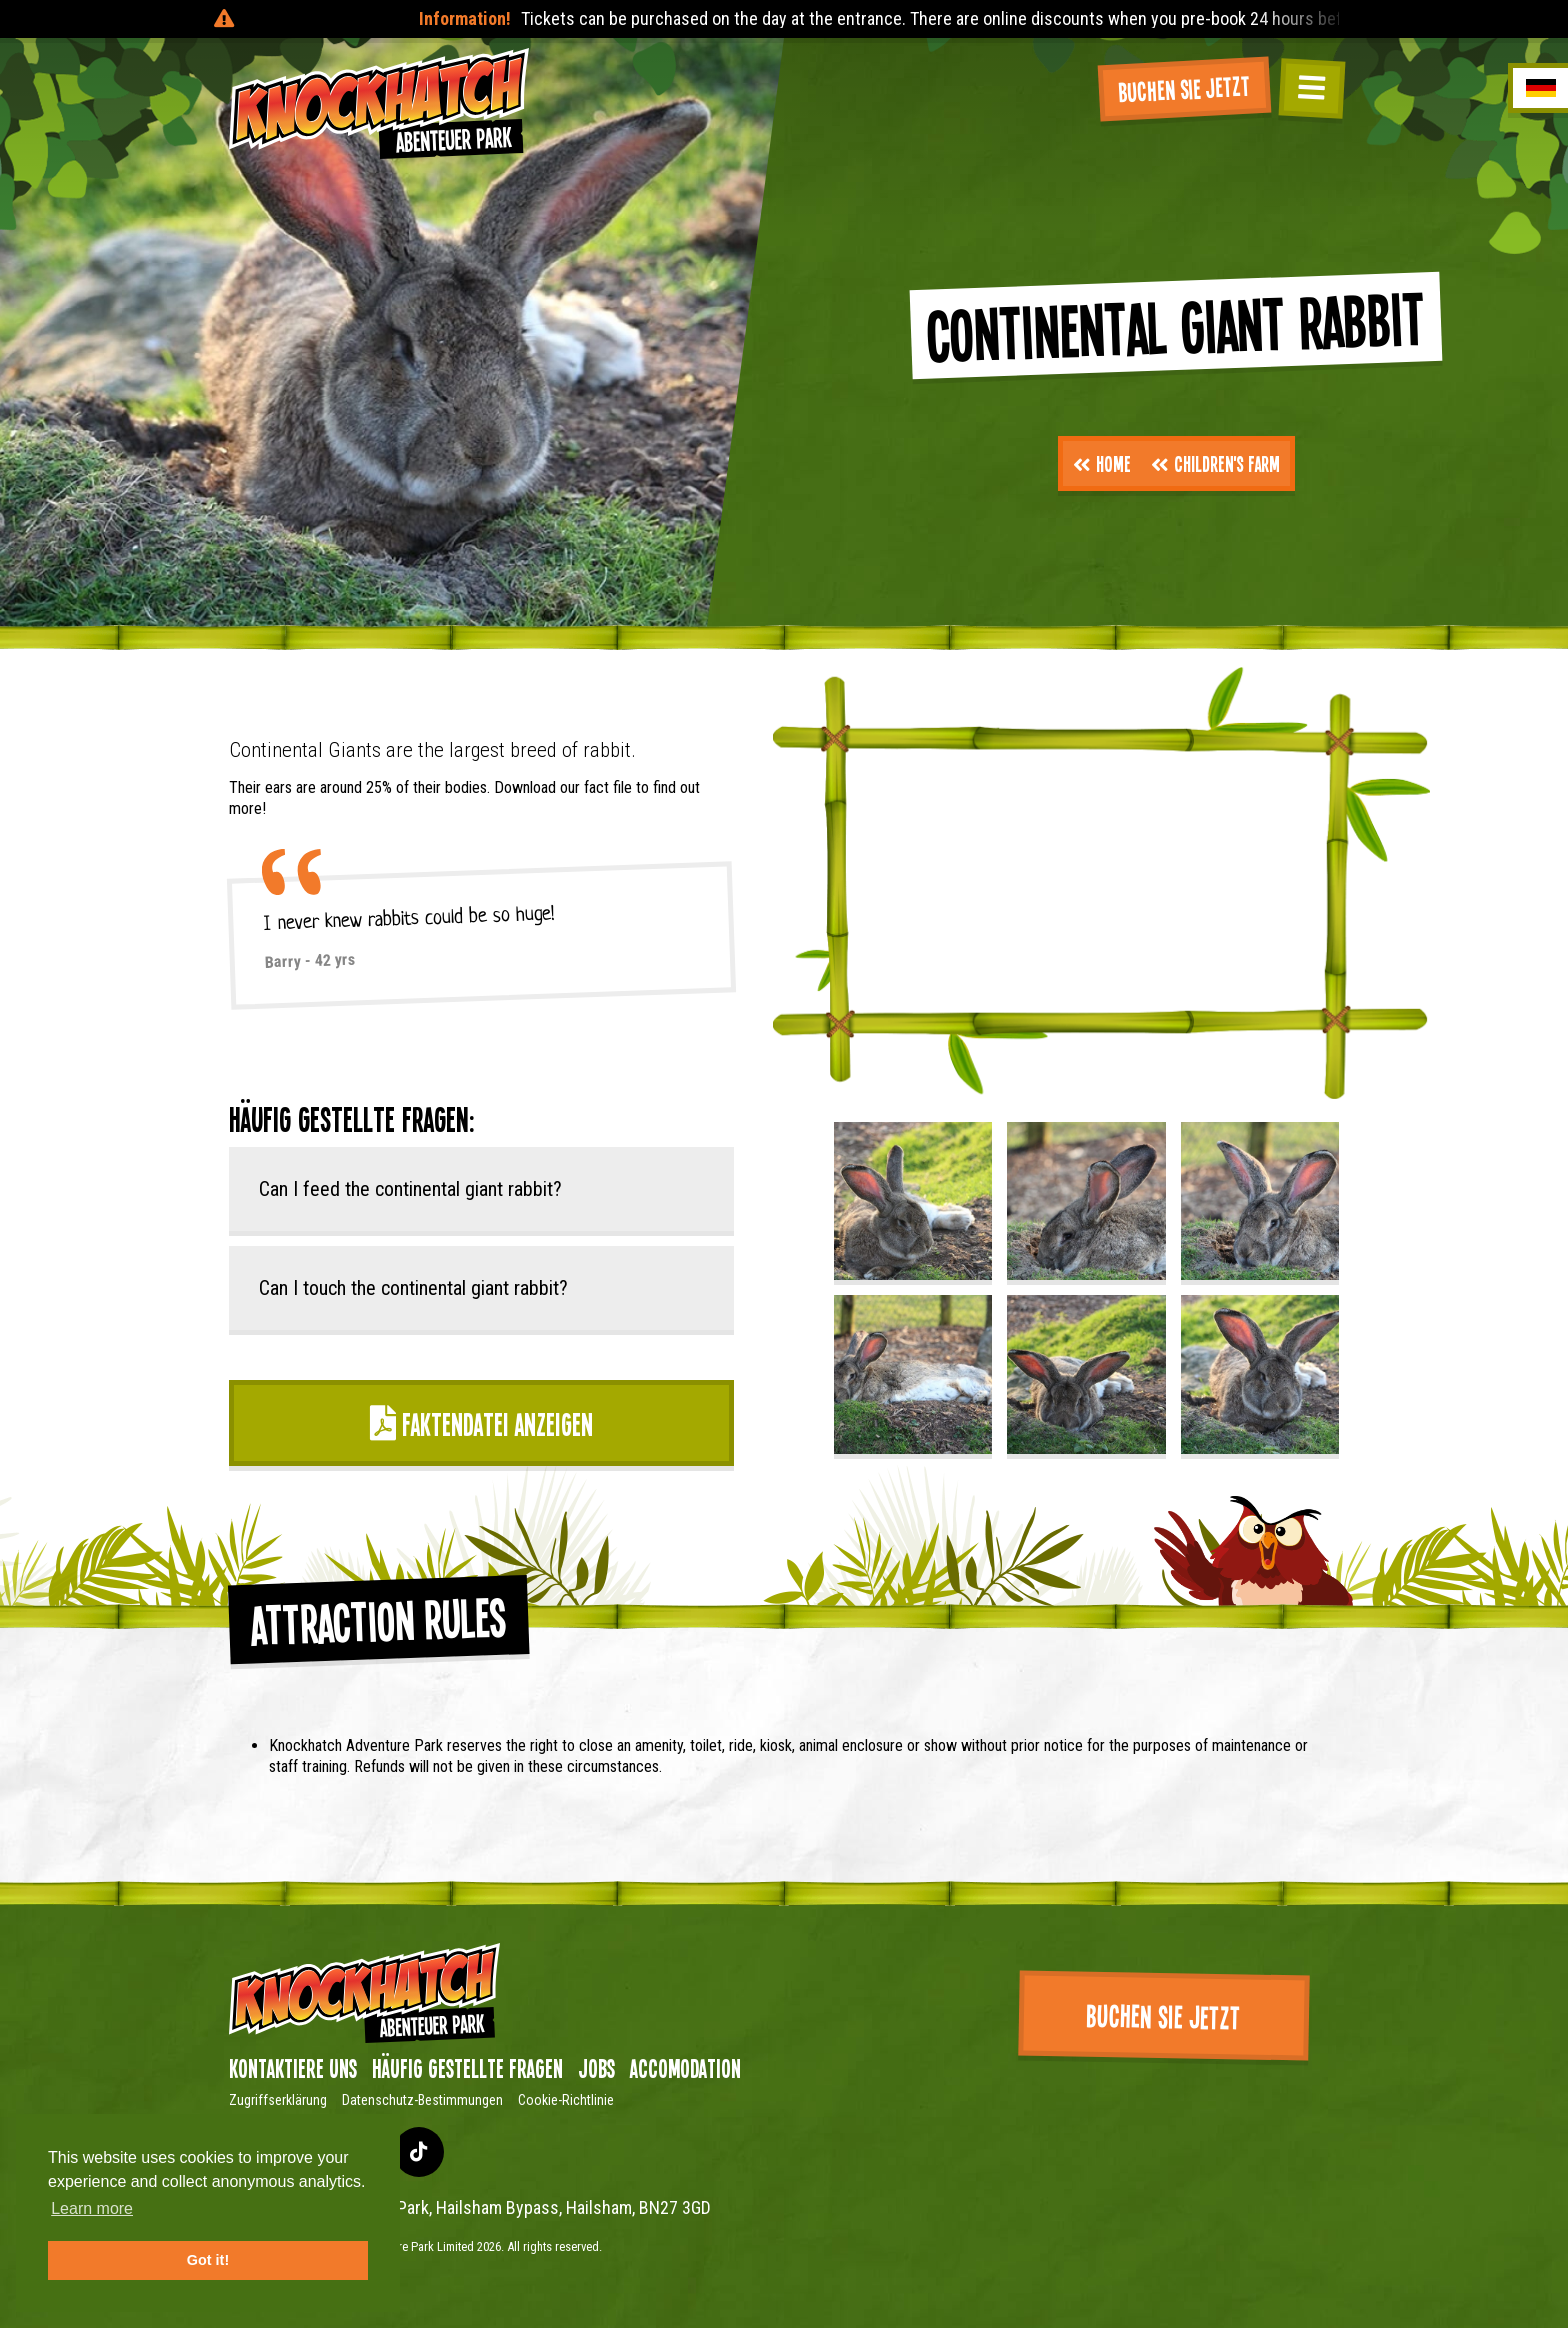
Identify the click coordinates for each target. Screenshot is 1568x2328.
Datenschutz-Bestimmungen (422, 2100)
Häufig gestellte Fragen (467, 2068)
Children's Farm (1215, 463)
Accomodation (685, 2068)
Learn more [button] (92, 2208)
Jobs (596, 2068)
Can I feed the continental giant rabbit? (410, 1189)
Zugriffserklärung (278, 2100)
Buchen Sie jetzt (1184, 88)
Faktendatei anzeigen (481, 1423)
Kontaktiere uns (293, 2068)
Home (1102, 463)
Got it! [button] (208, 2260)
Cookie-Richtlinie (566, 2100)
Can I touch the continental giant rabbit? (413, 1288)
